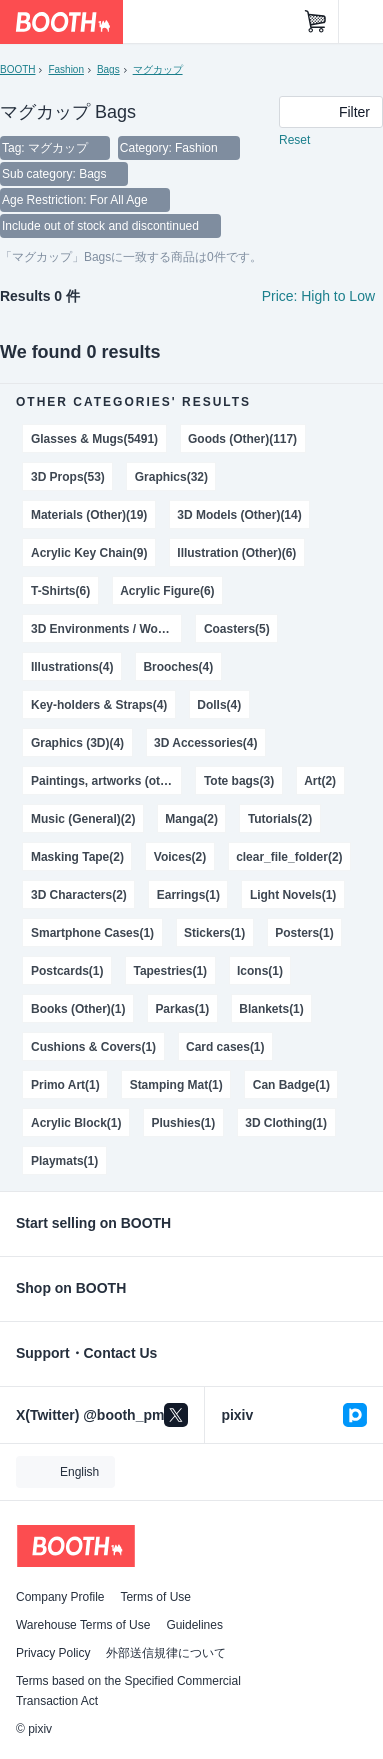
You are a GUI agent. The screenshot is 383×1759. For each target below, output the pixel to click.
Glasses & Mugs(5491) (94, 439)
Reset (294, 140)
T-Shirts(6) (60, 591)
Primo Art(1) (65, 1085)
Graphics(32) (171, 477)
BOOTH (17, 69)
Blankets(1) (271, 1009)
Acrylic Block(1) (76, 1123)
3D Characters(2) (79, 895)
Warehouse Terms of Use (83, 1625)
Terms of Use (155, 1597)
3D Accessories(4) (205, 743)
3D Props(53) (68, 477)
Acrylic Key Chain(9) (89, 553)
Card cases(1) (225, 1047)
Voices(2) (180, 857)
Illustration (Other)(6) (236, 553)
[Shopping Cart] (316, 22)
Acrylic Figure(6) (167, 591)
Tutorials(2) (280, 819)
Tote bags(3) (239, 781)
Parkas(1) (182, 1009)
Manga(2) (191, 819)
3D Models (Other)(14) (239, 515)
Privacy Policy (53, 1653)
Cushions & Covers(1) (93, 1047)
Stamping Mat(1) (176, 1085)
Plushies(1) (183, 1123)
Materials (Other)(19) (89, 515)
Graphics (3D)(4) (77, 743)
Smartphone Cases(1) (92, 933)
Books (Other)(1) (78, 1009)
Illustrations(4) (72, 667)
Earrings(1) (188, 895)
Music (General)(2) (83, 819)
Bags (108, 69)
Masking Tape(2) (77, 857)
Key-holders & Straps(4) (99, 705)
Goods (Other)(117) (242, 439)
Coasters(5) (237, 629)
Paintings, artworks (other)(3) (106, 781)
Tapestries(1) (170, 971)
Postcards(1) (67, 971)
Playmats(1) (64, 1161)
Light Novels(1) (293, 895)
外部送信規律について (166, 1653)
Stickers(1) (214, 933)
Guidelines (194, 1625)
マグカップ (158, 69)
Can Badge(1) (291, 1085)
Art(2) (320, 781)
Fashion (65, 69)
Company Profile (60, 1597)
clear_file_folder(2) (289, 857)
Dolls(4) (219, 705)
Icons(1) (260, 971)
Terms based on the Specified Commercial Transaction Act (128, 1691)
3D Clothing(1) (286, 1123)
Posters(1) (304, 933)
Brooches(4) (178, 667)
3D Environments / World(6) (106, 629)
